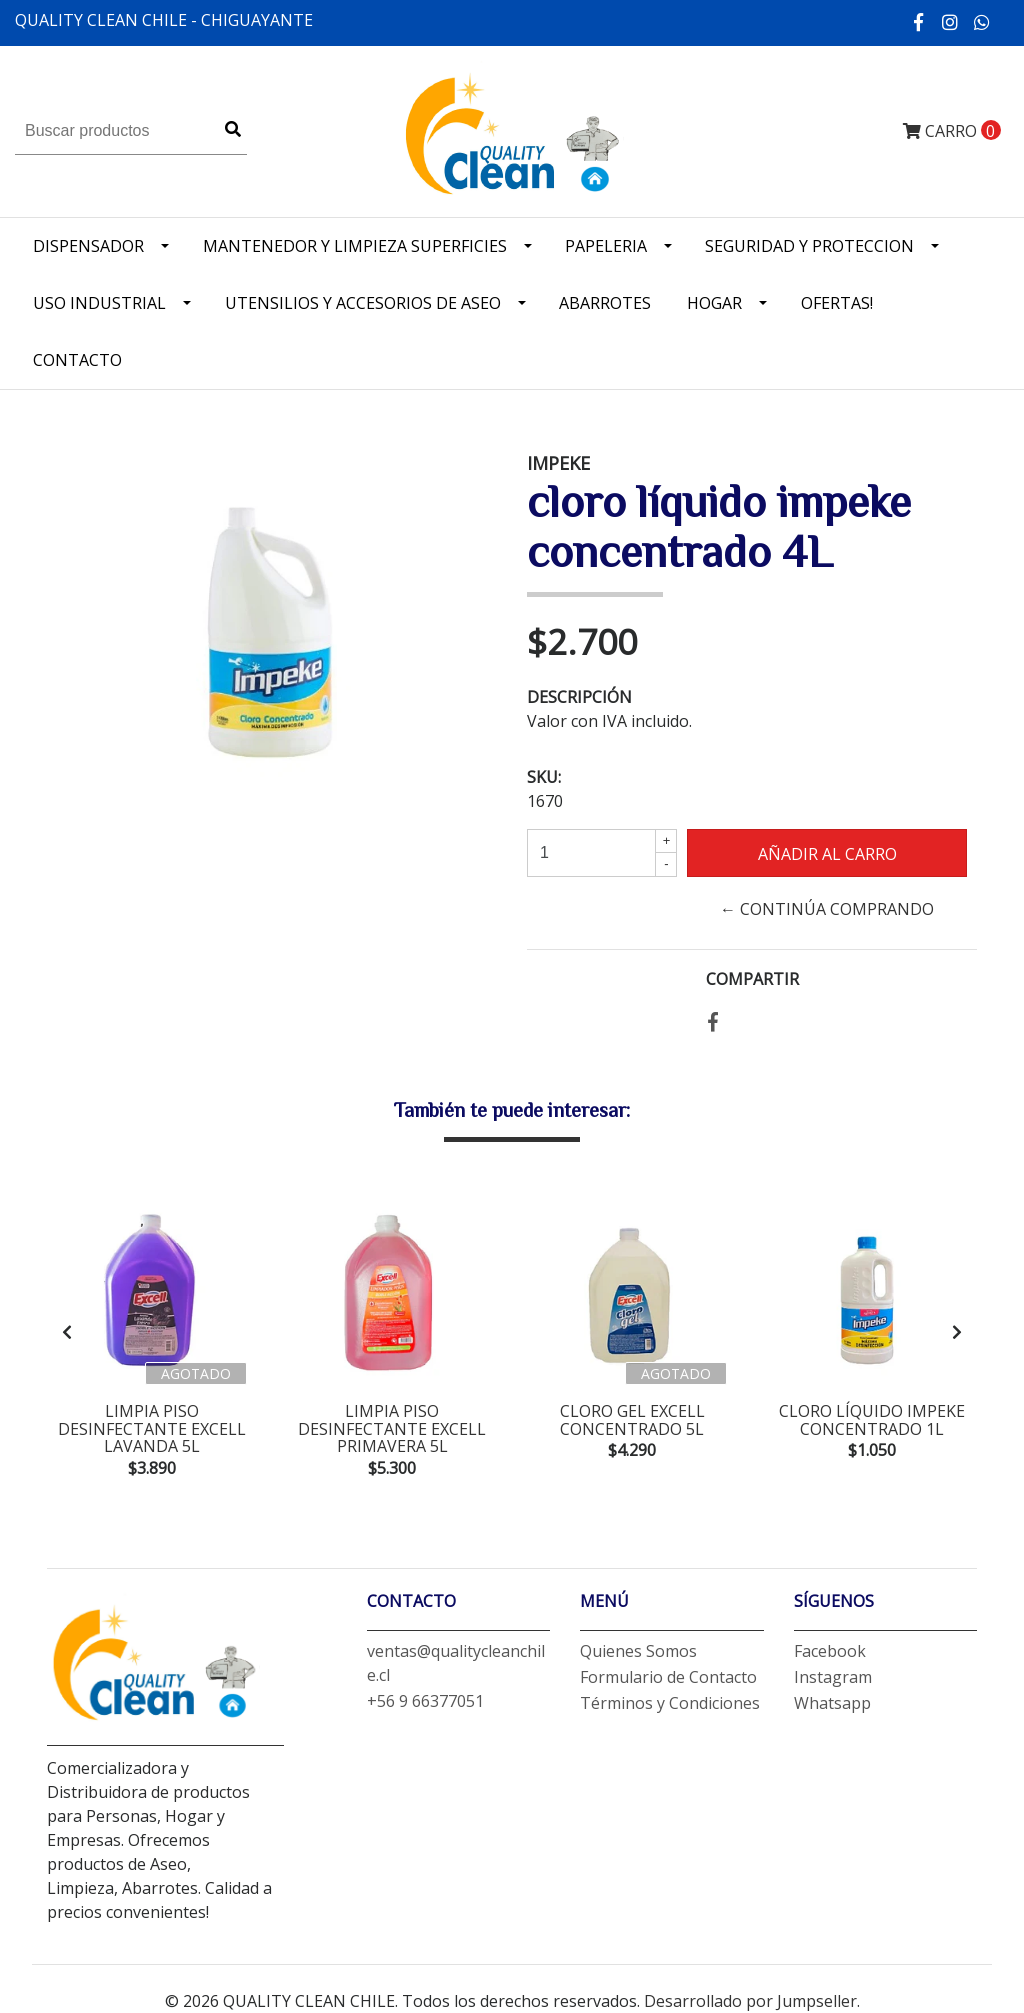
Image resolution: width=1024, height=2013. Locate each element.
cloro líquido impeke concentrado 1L (872, 1420)
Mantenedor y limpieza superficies (355, 246)
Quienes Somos (638, 1651)
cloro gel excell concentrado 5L (632, 1420)
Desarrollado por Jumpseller (750, 2001)
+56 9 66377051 (425, 1701)
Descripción (579, 697)
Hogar (714, 303)
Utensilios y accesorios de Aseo (363, 303)
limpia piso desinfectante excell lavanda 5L (152, 1428)
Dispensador (88, 246)
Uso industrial (99, 303)
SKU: (544, 777)
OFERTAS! (837, 303)
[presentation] (67, 1332)
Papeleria (606, 246)
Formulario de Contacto (668, 1677)
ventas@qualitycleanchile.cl (456, 1663)
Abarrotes (605, 303)
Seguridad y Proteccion (809, 246)
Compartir (752, 979)
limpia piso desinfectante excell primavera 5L (392, 1428)
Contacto (77, 360)
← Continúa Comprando (827, 909)
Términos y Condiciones (670, 1703)
